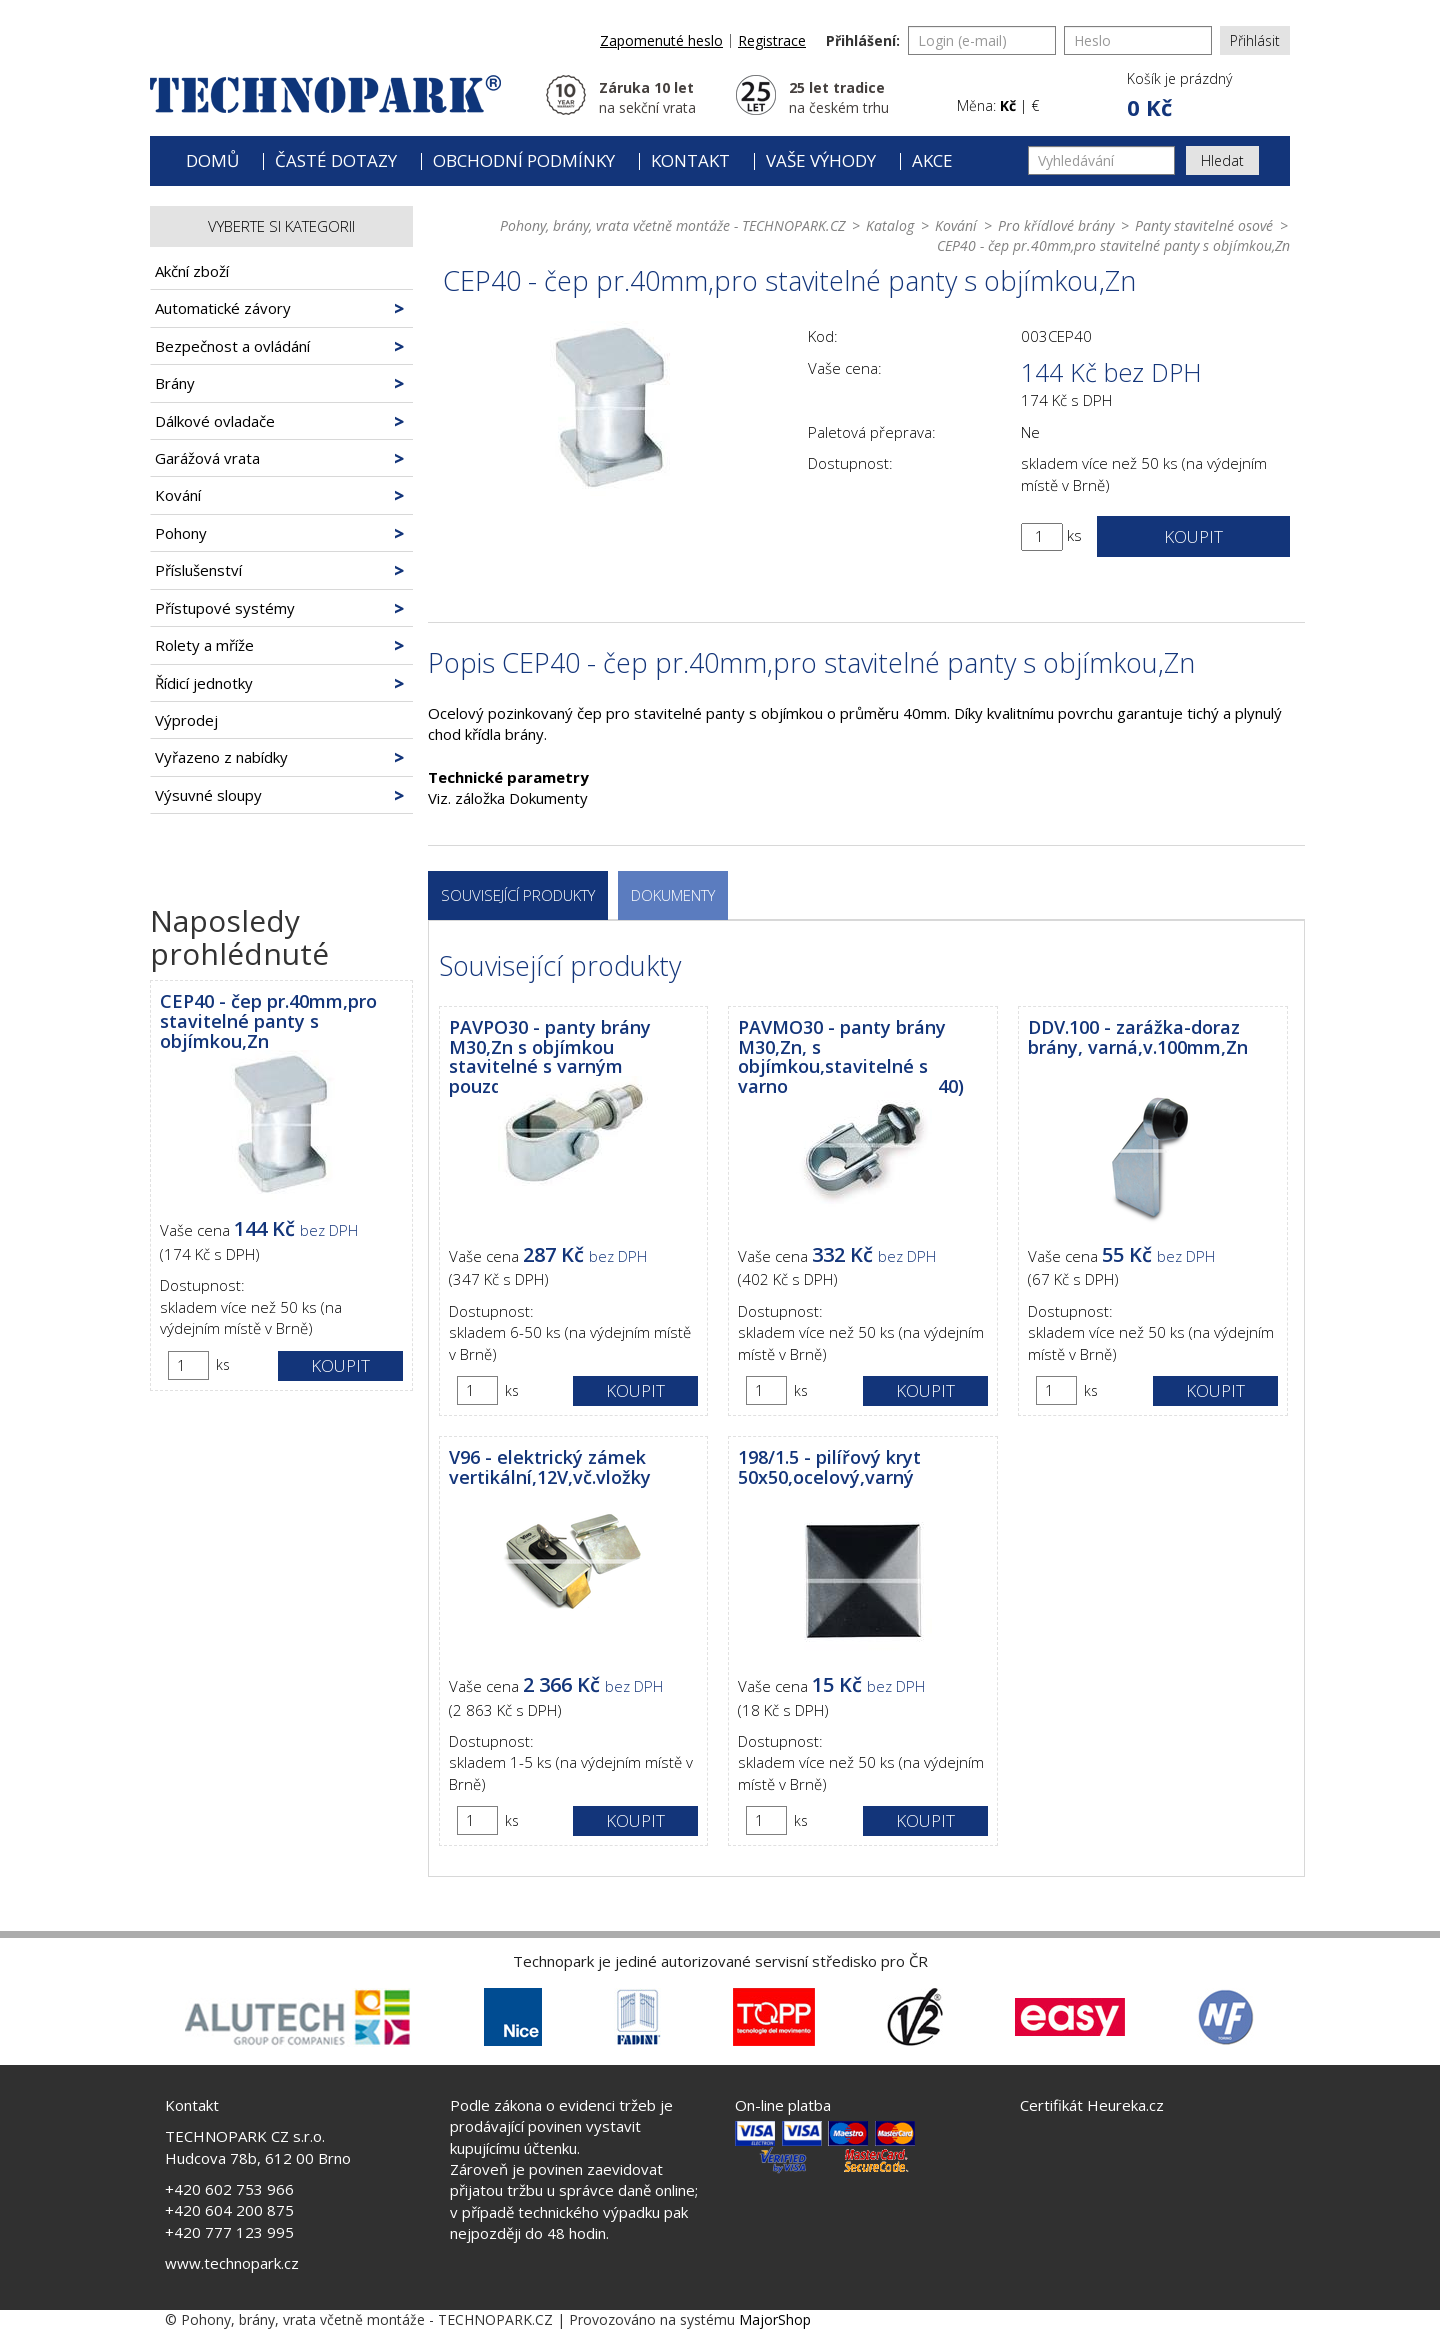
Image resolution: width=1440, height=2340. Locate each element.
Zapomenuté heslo (661, 40)
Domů (212, 160)
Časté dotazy (336, 160)
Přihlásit (1255, 40)
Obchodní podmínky (524, 160)
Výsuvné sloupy (208, 795)
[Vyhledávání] (1101, 160)
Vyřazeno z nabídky (221, 757)
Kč (1008, 105)
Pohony (181, 533)
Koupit (340, 1365)
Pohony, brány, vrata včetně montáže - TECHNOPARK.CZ (672, 225)
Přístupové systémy (225, 608)
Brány (175, 383)
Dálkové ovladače (215, 421)
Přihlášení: (863, 40)
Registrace (772, 40)
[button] (1178, 96)
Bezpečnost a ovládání (232, 346)
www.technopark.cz (232, 2263)
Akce (932, 160)
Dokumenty (673, 895)
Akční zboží (192, 271)
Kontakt (690, 160)
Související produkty (518, 895)
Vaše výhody (821, 160)
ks (223, 1364)
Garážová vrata (207, 458)
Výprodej (186, 720)
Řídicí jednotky (204, 683)
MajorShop (775, 2319)
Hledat (1222, 160)
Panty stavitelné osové (1204, 225)
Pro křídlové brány (1056, 225)
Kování (178, 495)
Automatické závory (223, 308)
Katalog (890, 225)
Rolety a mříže (204, 645)
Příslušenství (198, 570)
